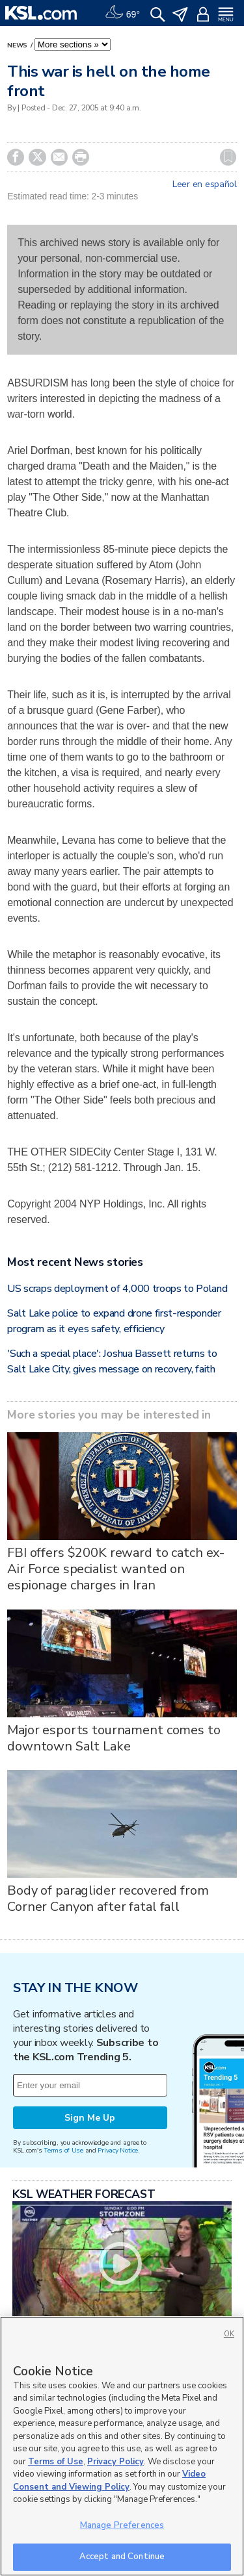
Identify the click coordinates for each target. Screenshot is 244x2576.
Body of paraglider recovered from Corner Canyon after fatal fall (107, 1898)
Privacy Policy (115, 2462)
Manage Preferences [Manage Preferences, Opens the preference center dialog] (122, 2525)
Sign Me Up (89, 2118)
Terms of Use (63, 2150)
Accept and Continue (122, 2556)
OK (229, 2334)
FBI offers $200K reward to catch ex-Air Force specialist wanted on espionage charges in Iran (115, 1569)
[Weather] (122, 13)
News (18, 45)
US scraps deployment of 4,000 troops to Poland (117, 1289)
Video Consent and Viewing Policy (109, 2480)
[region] (122, 2446)
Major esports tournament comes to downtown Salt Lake (113, 1738)
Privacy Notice (117, 2150)
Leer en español (204, 184)
